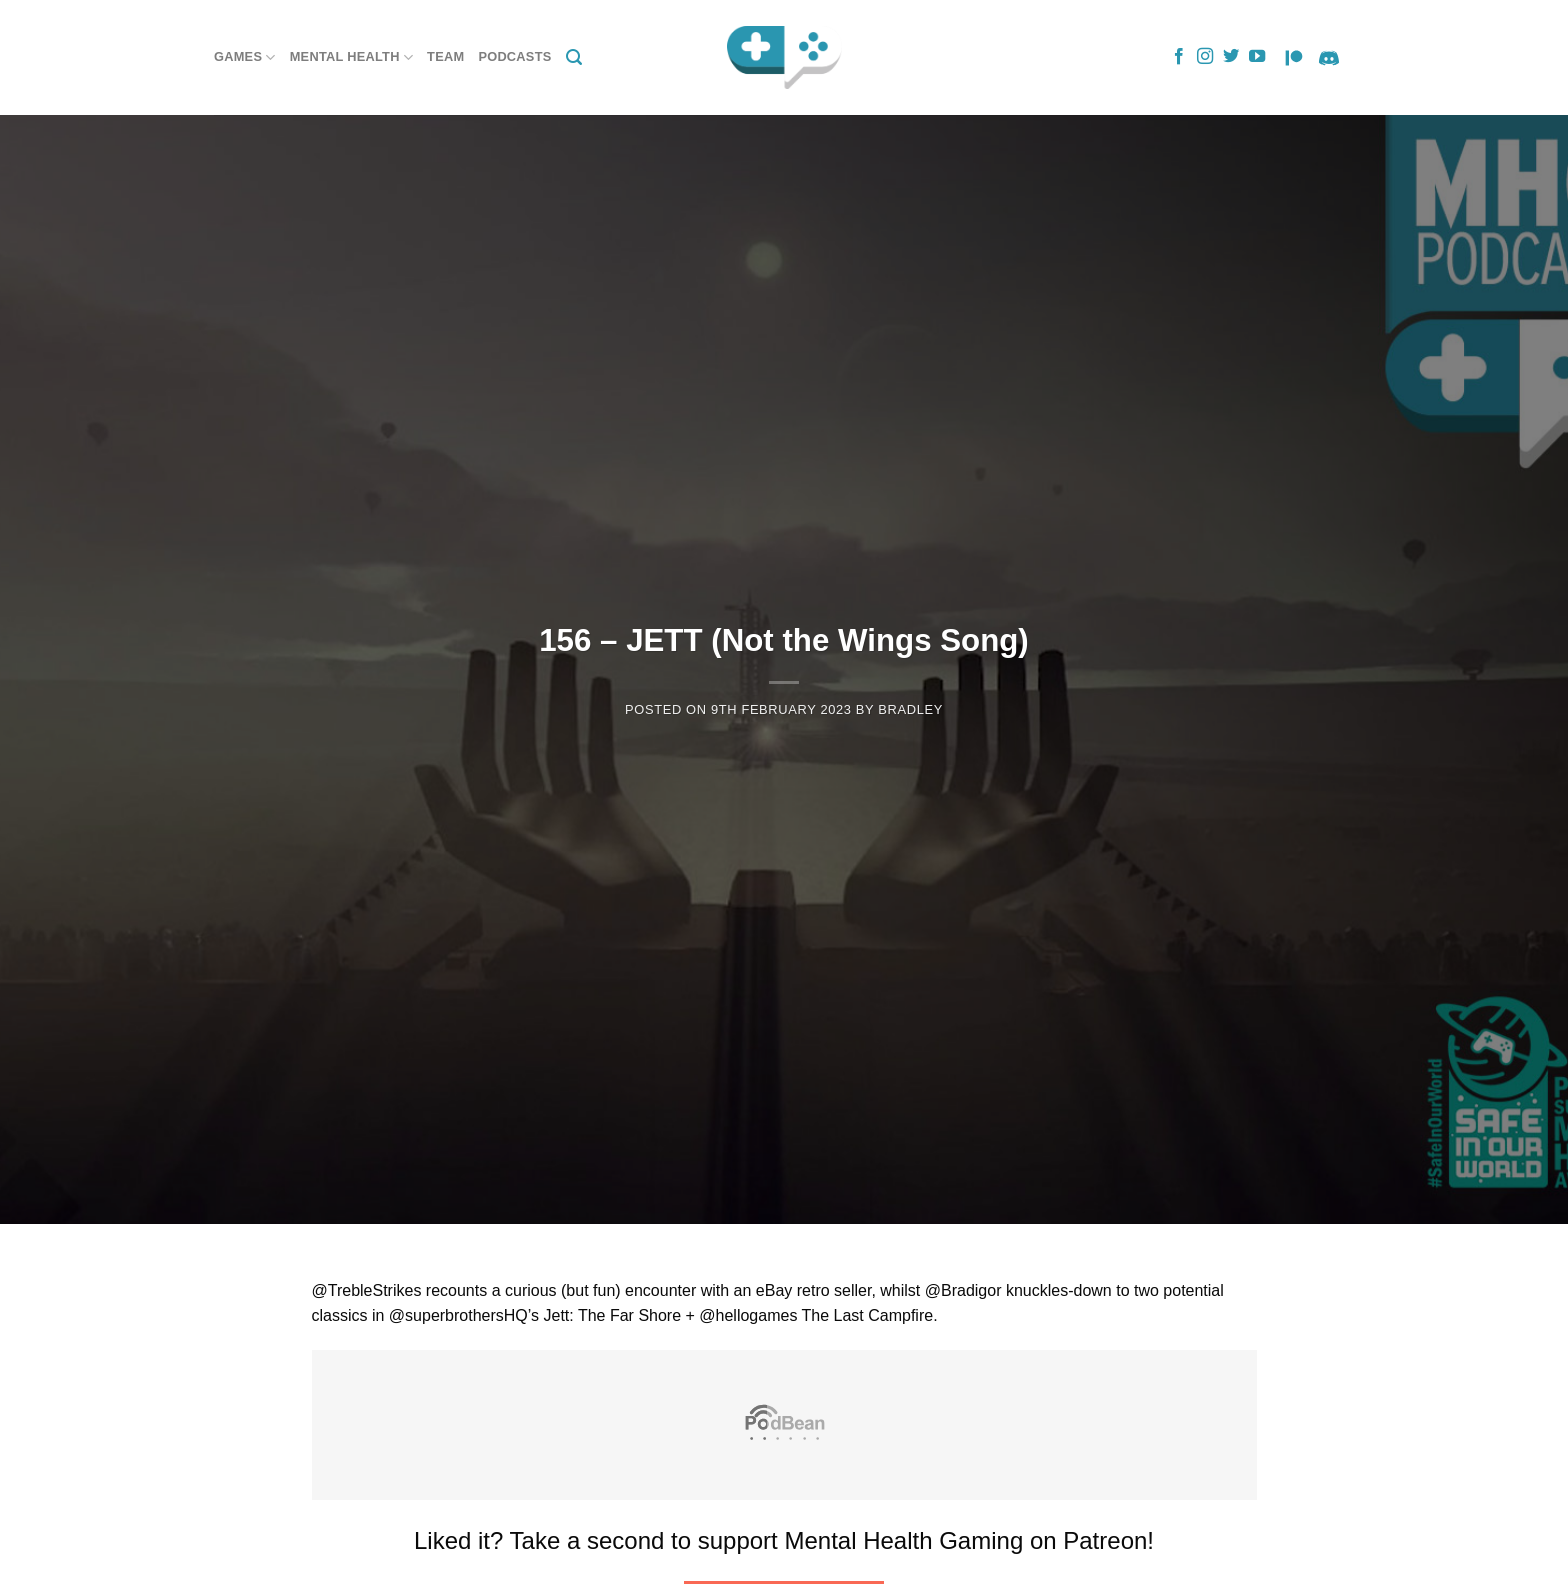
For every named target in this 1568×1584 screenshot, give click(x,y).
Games (245, 57)
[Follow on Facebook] (1179, 57)
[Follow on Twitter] (1231, 57)
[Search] (574, 57)
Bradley (910, 709)
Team (445, 56)
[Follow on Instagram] (1205, 57)
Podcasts (514, 56)
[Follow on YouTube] (1257, 57)
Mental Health (351, 57)
